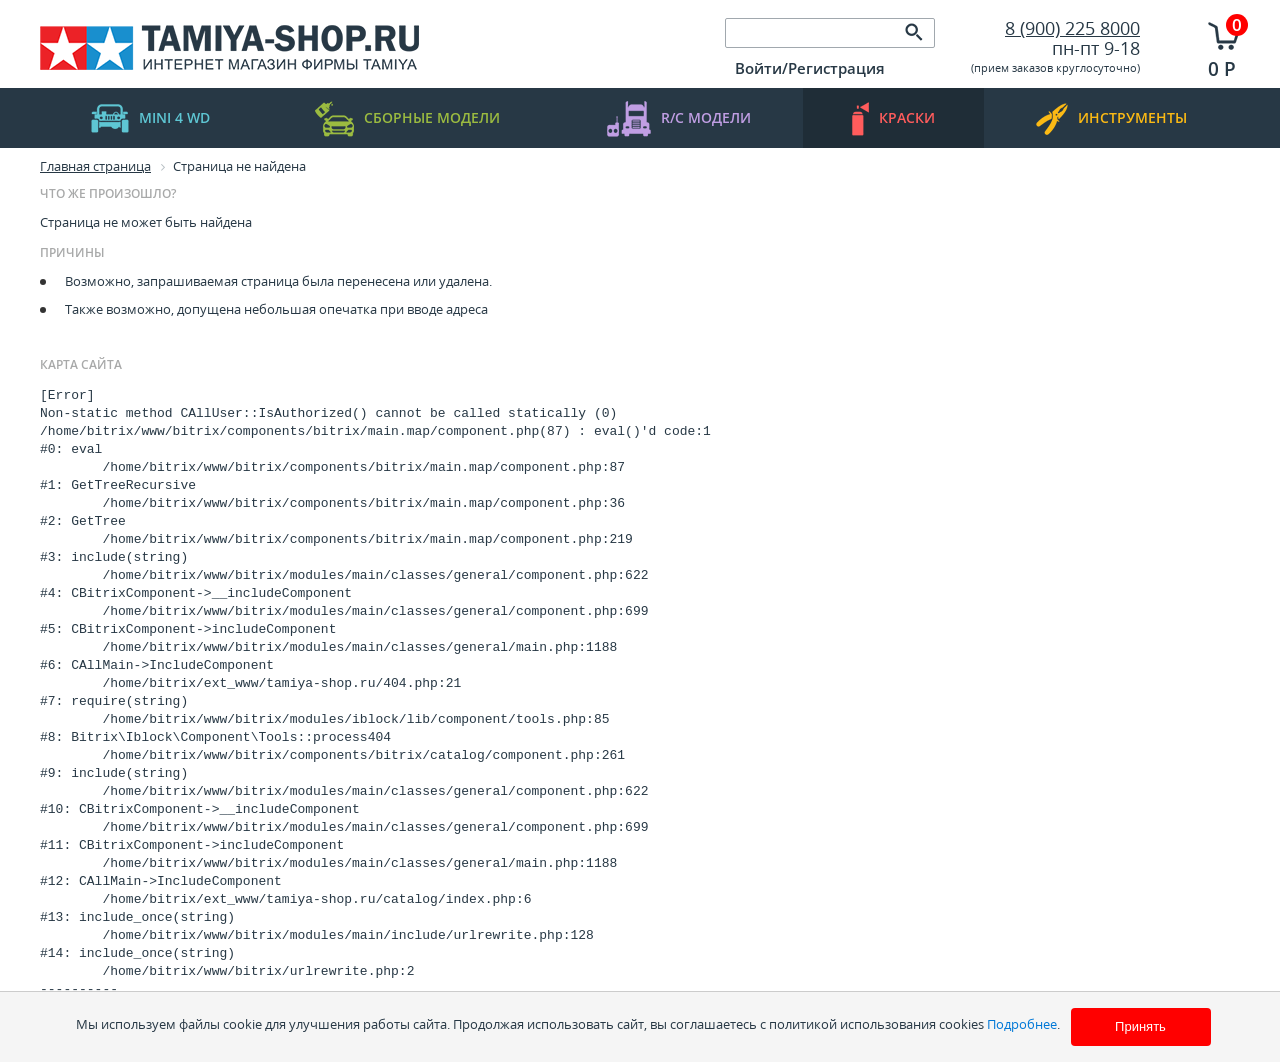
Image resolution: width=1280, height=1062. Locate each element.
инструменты (1111, 118)
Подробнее (1022, 1024)
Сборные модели (407, 118)
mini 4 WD (150, 118)
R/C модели (679, 118)
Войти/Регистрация (810, 68)
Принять (1140, 1026)
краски (893, 118)
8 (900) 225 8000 (1072, 28)
